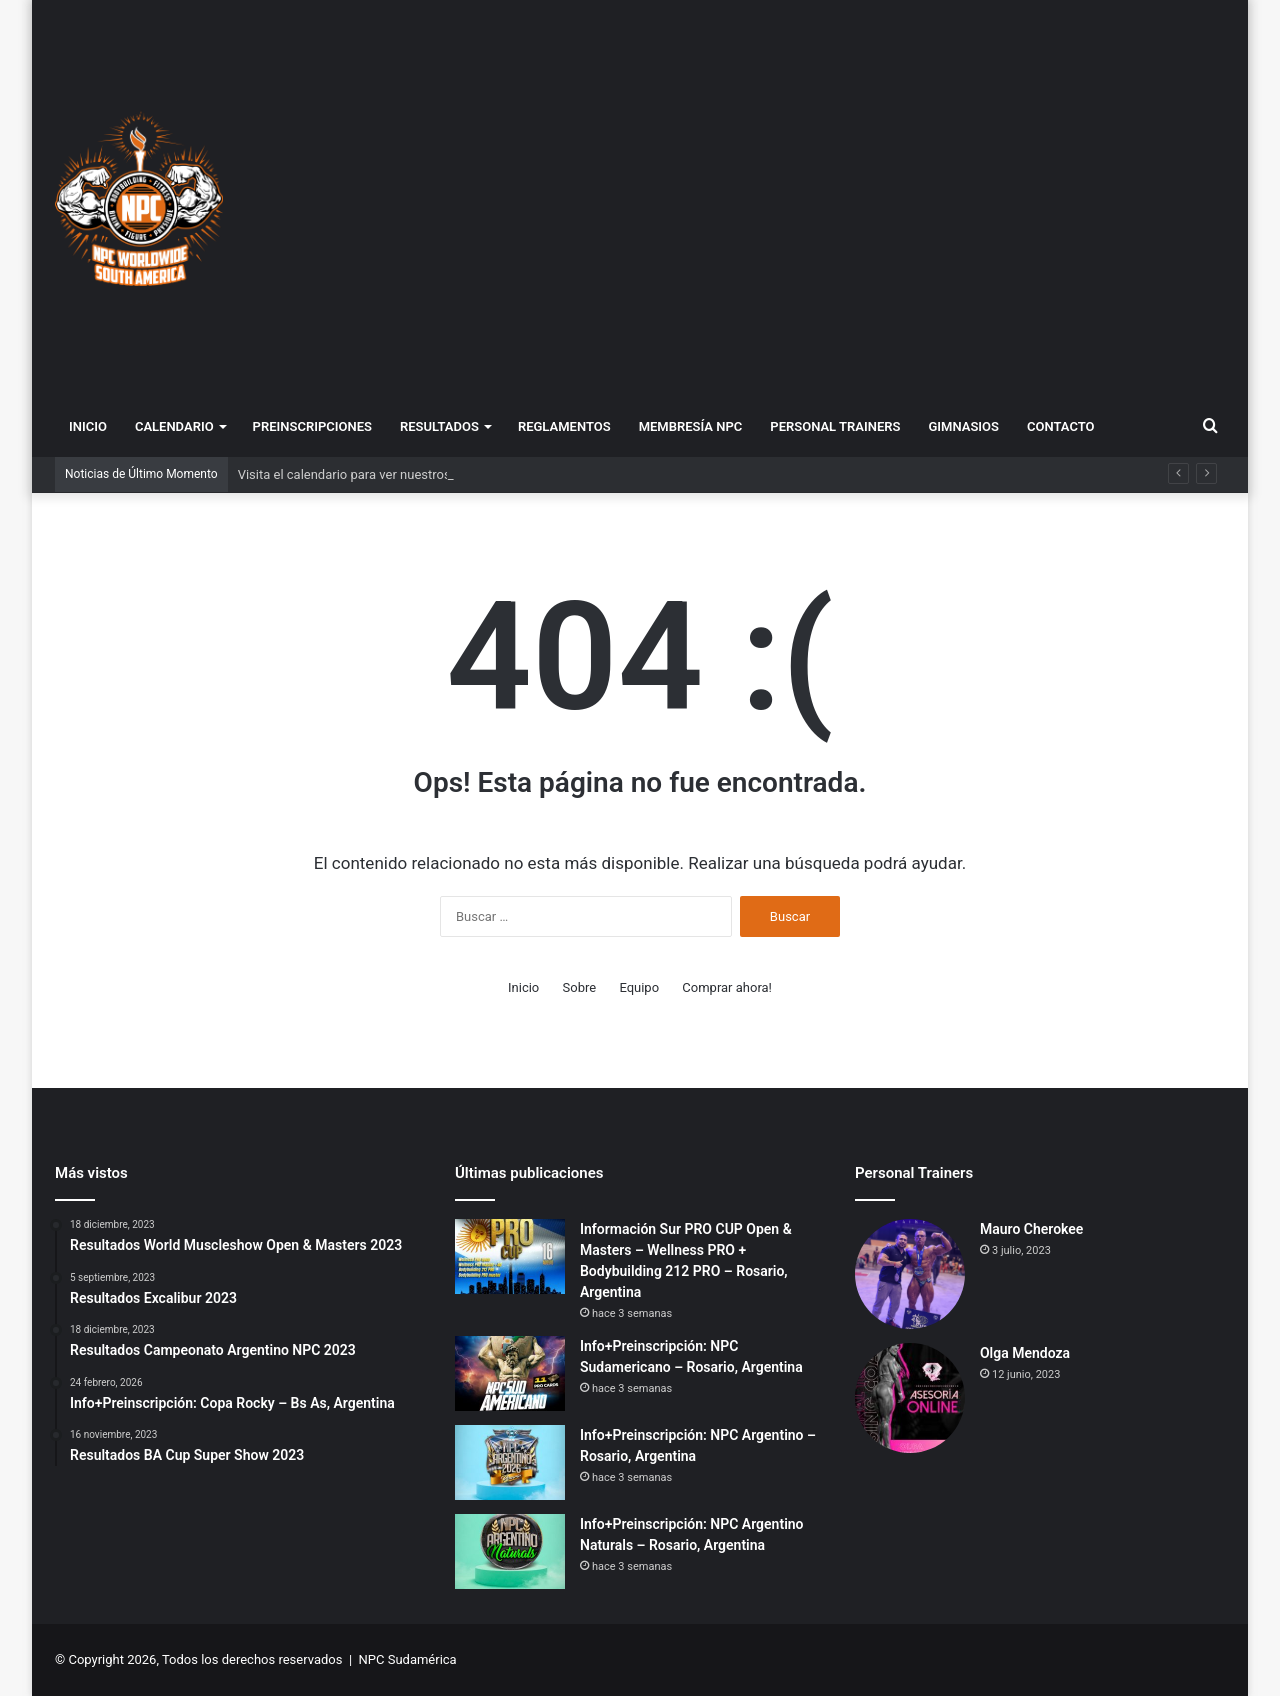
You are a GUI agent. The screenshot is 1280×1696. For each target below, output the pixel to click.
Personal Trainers (835, 426)
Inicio (88, 426)
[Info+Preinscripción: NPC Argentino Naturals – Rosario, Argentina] (510, 1551)
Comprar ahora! (727, 987)
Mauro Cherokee (1031, 1229)
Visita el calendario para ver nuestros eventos (369, 474)
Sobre (580, 987)
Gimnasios (963, 426)
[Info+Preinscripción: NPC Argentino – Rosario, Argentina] (510, 1462)
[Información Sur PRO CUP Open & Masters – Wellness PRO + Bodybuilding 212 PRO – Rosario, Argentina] (510, 1256)
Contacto (1061, 426)
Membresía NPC (691, 426)
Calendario (174, 426)
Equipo (639, 987)
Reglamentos (564, 426)
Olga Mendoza (1025, 1353)
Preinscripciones (312, 426)
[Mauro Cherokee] (910, 1274)
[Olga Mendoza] (910, 1398)
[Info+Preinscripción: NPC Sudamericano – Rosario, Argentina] (510, 1373)
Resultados (439, 426)
